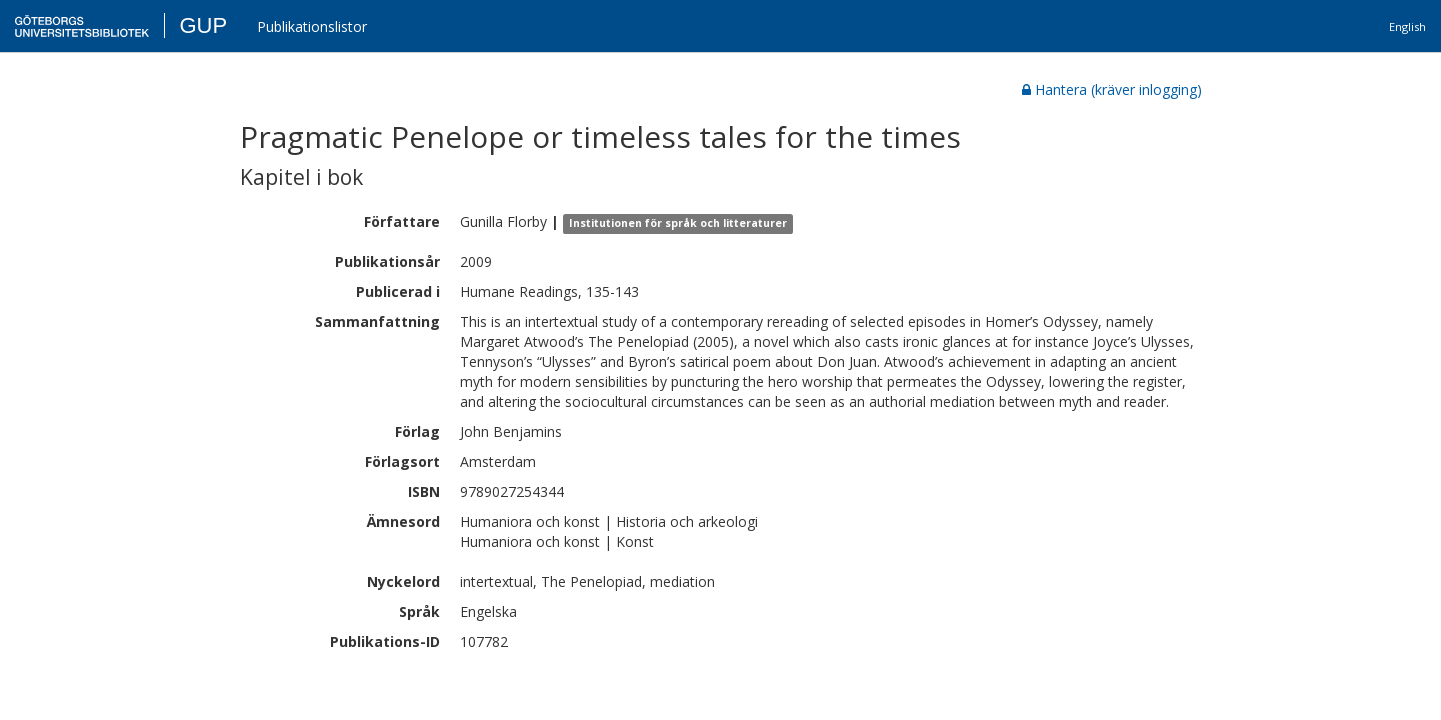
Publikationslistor (312, 26)
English (1407, 26)
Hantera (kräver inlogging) (1112, 89)
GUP (203, 25)
